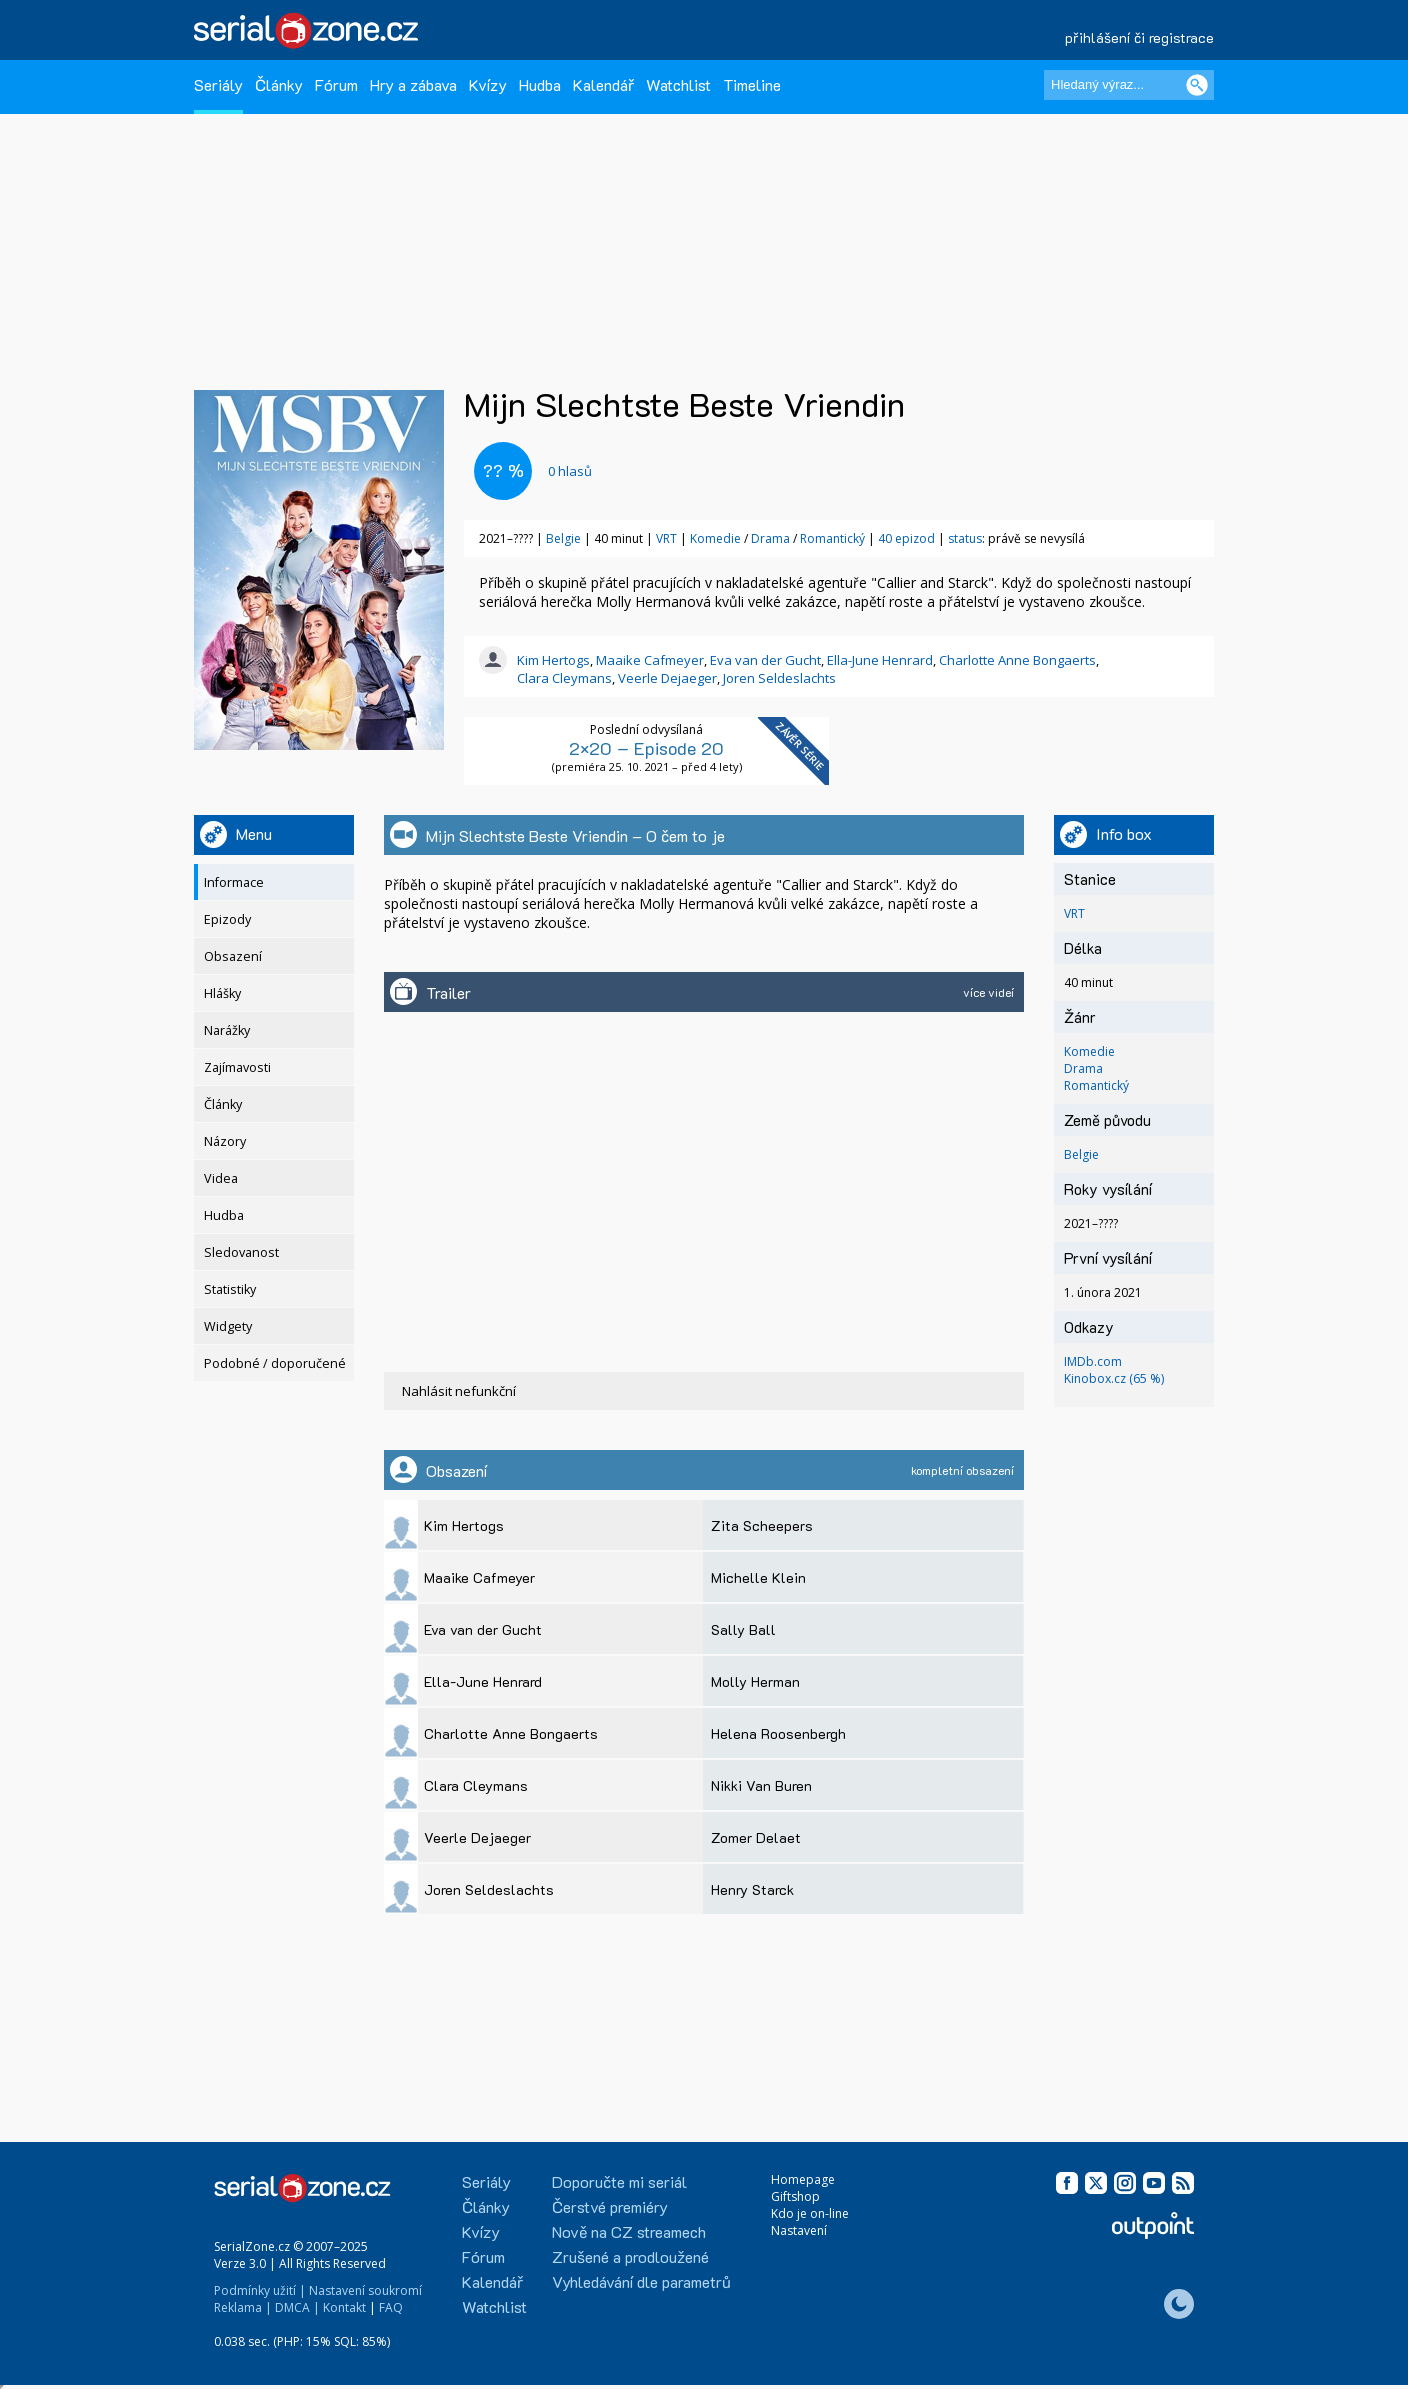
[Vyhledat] (1197, 85)
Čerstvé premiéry (610, 2206)
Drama (770, 538)
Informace (234, 882)
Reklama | (243, 2307)
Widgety (228, 1326)
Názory (225, 1141)
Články (279, 84)
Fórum (336, 84)
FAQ (391, 2307)
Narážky (227, 1030)
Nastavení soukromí (365, 2290)
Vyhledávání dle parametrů (641, 2281)
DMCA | (297, 2307)
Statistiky (230, 1289)
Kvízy (488, 84)
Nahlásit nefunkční (459, 1391)
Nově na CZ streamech (629, 2231)
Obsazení (233, 956)
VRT (666, 538)
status (965, 538)
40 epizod (906, 538)
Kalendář (603, 84)
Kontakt (344, 2307)
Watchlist (678, 84)
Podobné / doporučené (275, 1363)
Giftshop (795, 2196)
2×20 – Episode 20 (646, 748)
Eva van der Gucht (765, 660)
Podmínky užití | (260, 2290)
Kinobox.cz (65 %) (1114, 1378)
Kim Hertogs (553, 660)
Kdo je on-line (810, 2213)
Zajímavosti (237, 1067)
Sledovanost (241, 1252)
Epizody (227, 919)
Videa (221, 1178)
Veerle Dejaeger (667, 678)
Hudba (540, 84)
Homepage (803, 2179)
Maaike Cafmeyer (650, 660)
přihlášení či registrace (1139, 37)
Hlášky (222, 993)
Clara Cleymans (564, 678)
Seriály (218, 84)
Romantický (832, 538)
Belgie (563, 538)
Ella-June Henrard (880, 660)
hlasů (570, 471)
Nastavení (799, 2230)
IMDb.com (1093, 1361)
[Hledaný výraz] (1129, 85)
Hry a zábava (413, 84)
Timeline (752, 84)
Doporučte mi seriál (619, 2181)
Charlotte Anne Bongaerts (1017, 660)
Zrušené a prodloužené (630, 2256)
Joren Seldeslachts (779, 678)
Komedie (715, 538)
